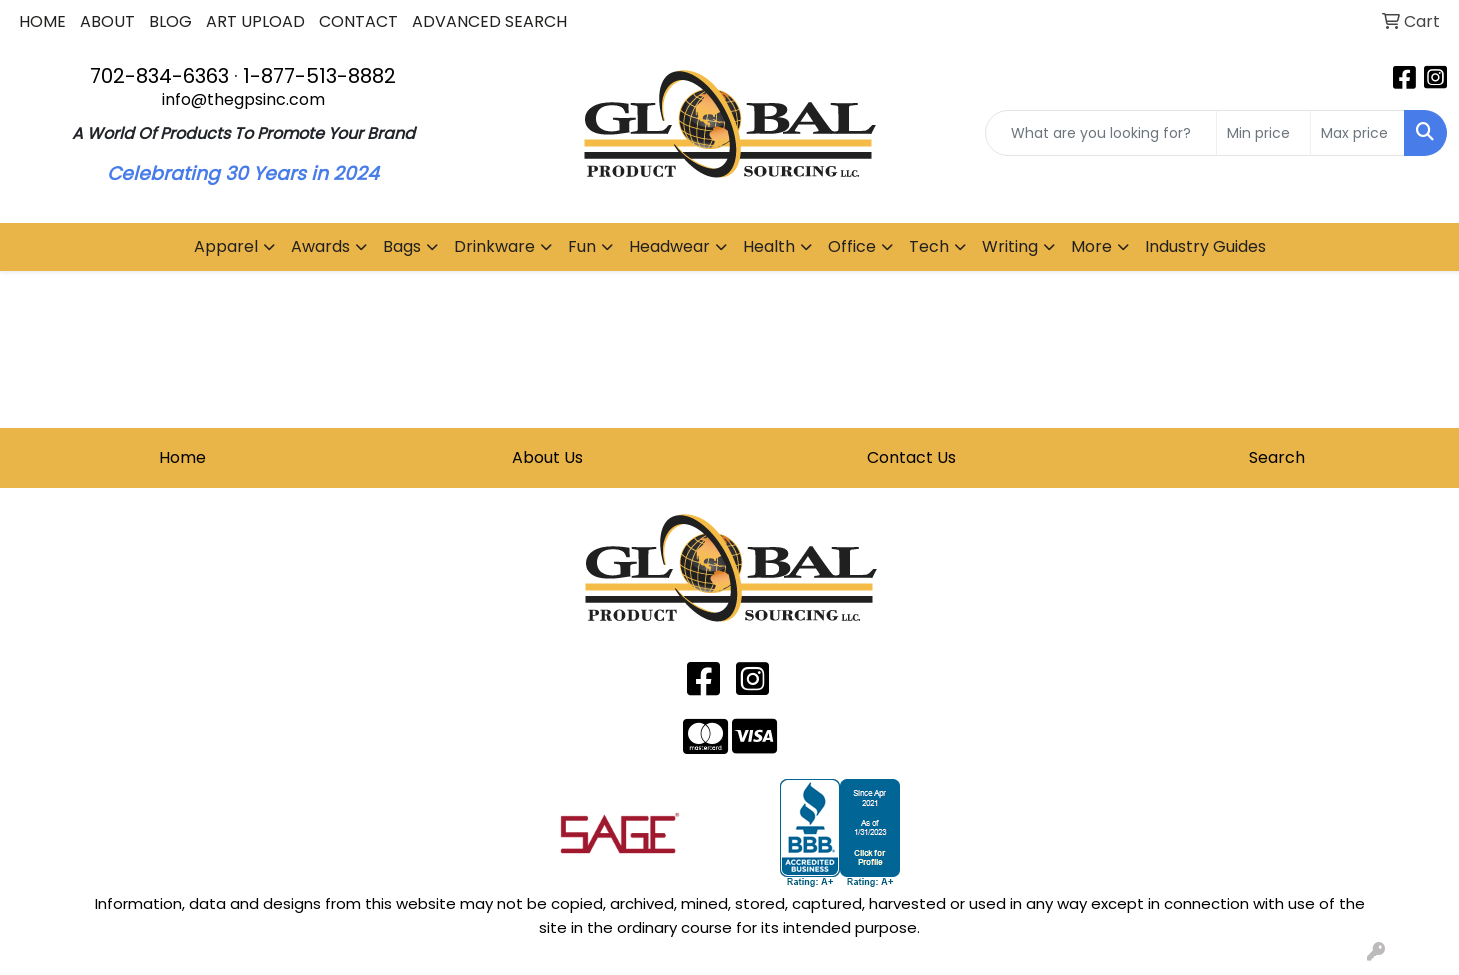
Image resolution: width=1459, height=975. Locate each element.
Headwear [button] (669, 246)
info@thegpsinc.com (243, 99)
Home (182, 457)
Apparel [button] (226, 246)
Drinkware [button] (494, 246)
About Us (547, 457)
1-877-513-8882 (319, 76)
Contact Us (911, 457)
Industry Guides (1205, 246)
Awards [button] (320, 246)
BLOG (170, 21)
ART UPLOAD (255, 21)
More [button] (1091, 246)
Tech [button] (929, 246)
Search (1277, 457)
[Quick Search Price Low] (1263, 133)
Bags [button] (402, 246)
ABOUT (107, 21)
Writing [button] (1010, 246)
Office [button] (852, 246)
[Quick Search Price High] (1357, 133)
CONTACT (358, 21)
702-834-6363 (159, 76)
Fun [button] (582, 246)
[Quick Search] (1101, 133)
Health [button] (769, 246)
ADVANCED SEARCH (489, 21)
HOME (42, 21)
